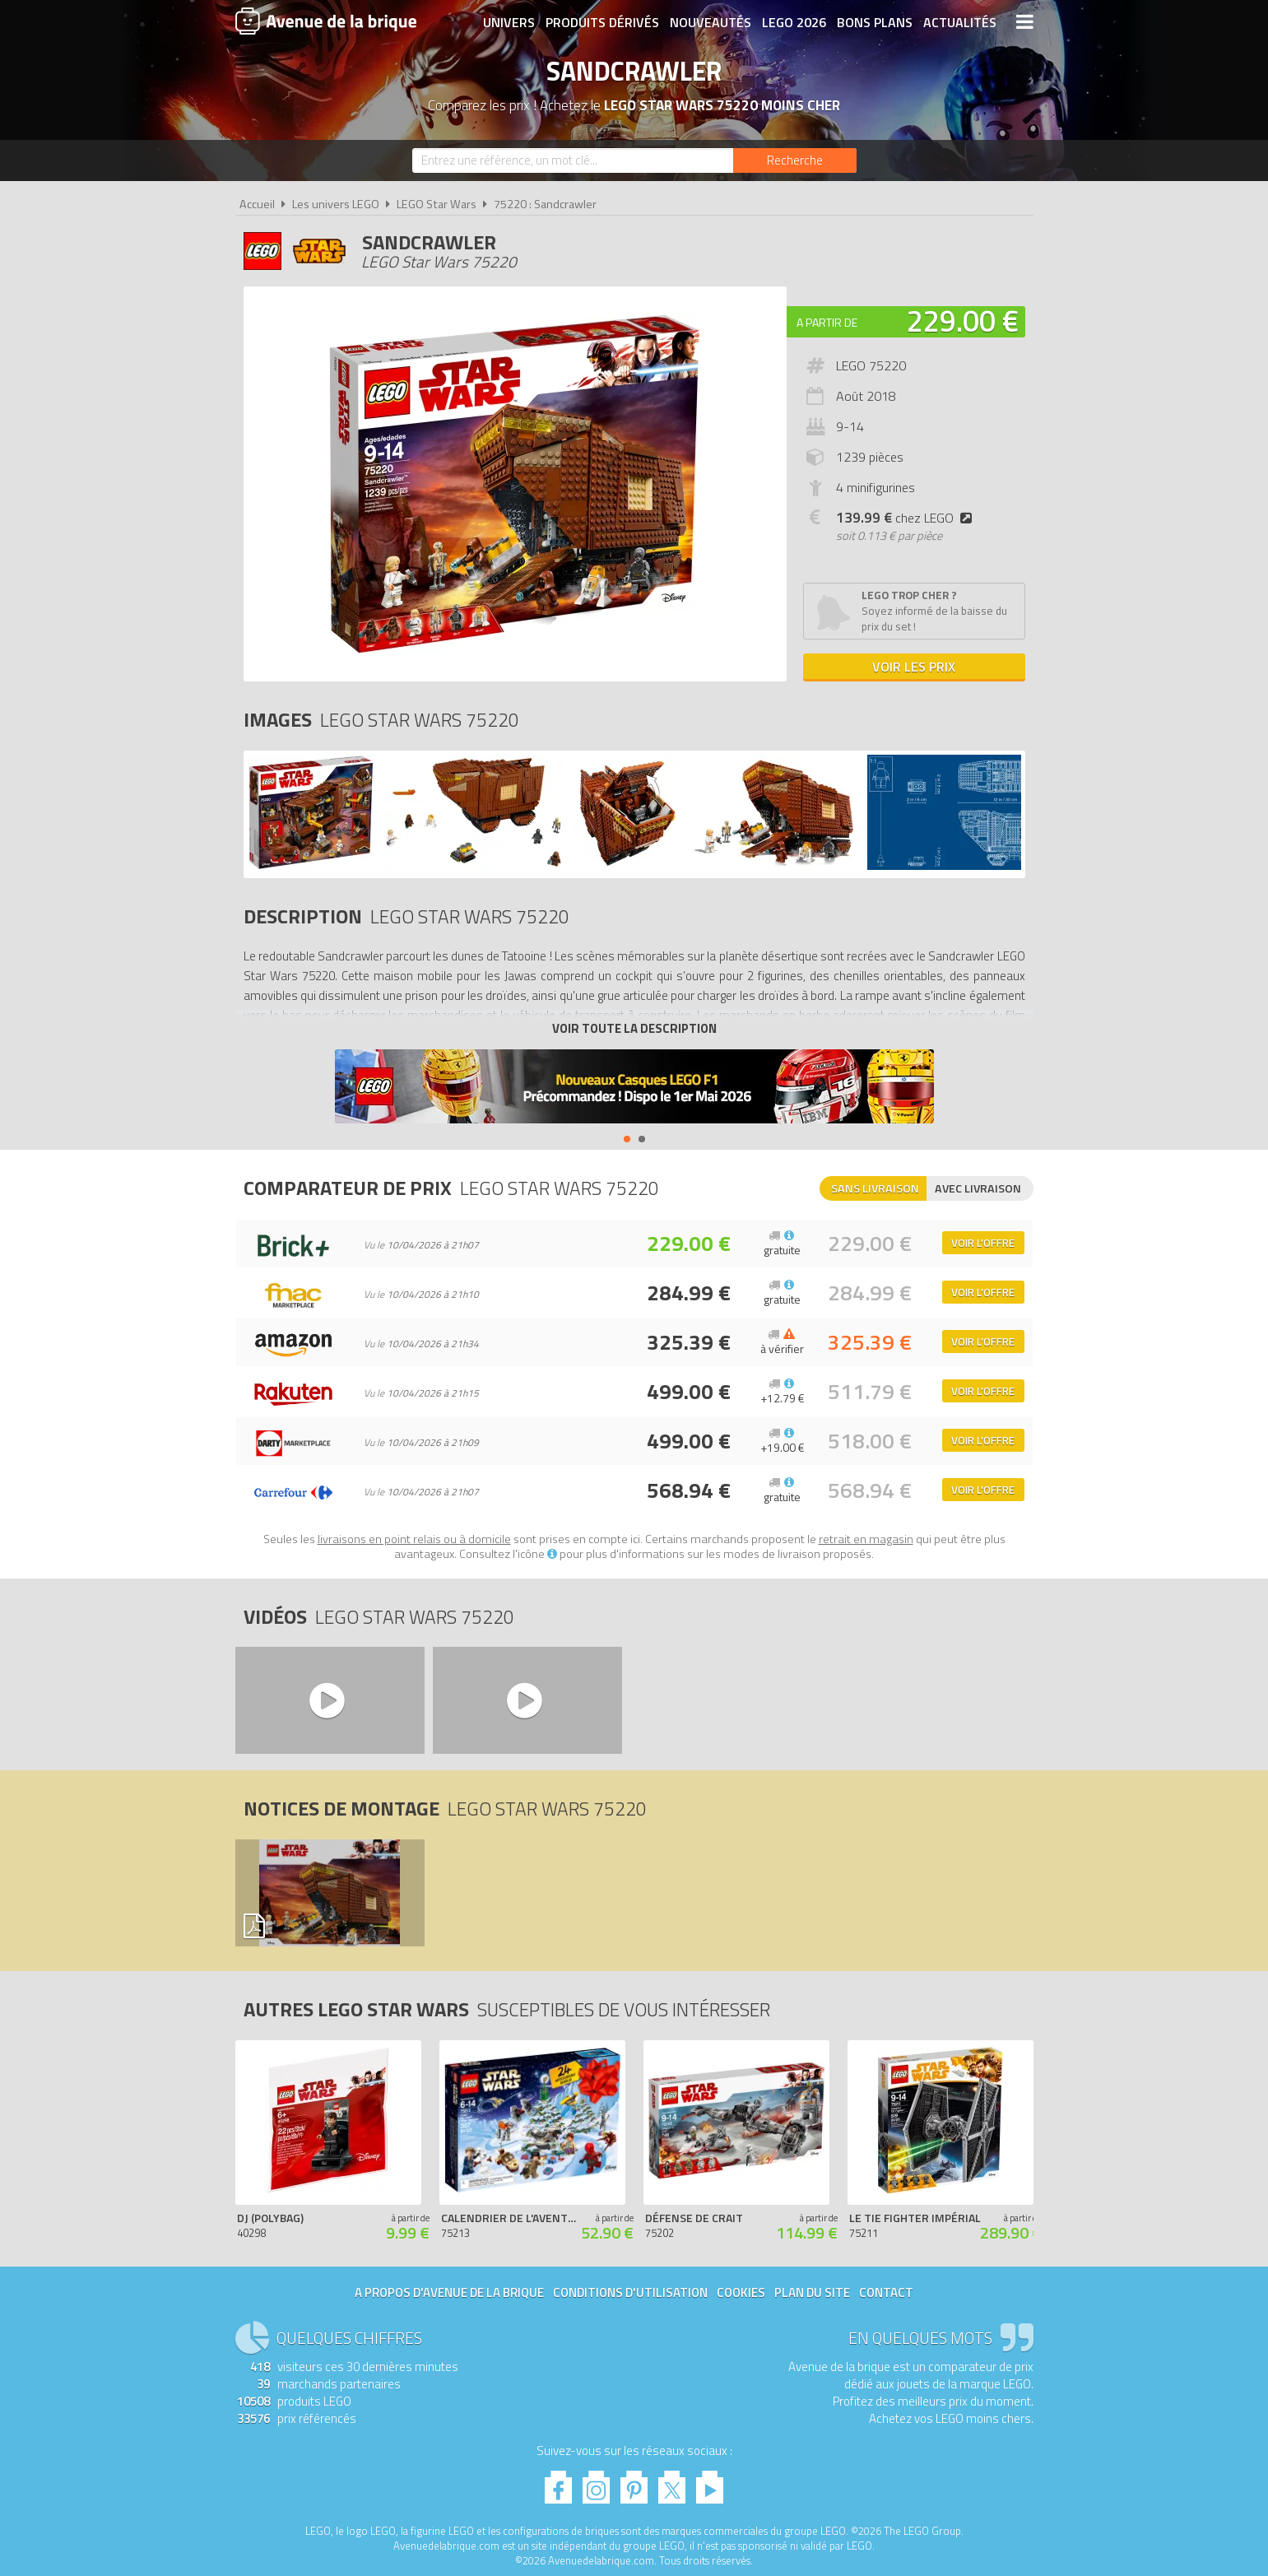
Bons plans (875, 22)
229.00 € (963, 320)
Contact (886, 2292)
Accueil (257, 204)
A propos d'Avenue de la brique (449, 2292)
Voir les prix (913, 667)
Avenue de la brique (325, 20)
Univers (509, 22)
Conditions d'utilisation (630, 2292)
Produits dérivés (602, 22)
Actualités (959, 22)
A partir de (827, 322)
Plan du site (812, 2292)
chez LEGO (907, 518)
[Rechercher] (795, 160)
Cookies (741, 2292)
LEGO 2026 (794, 22)
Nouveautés (710, 22)
